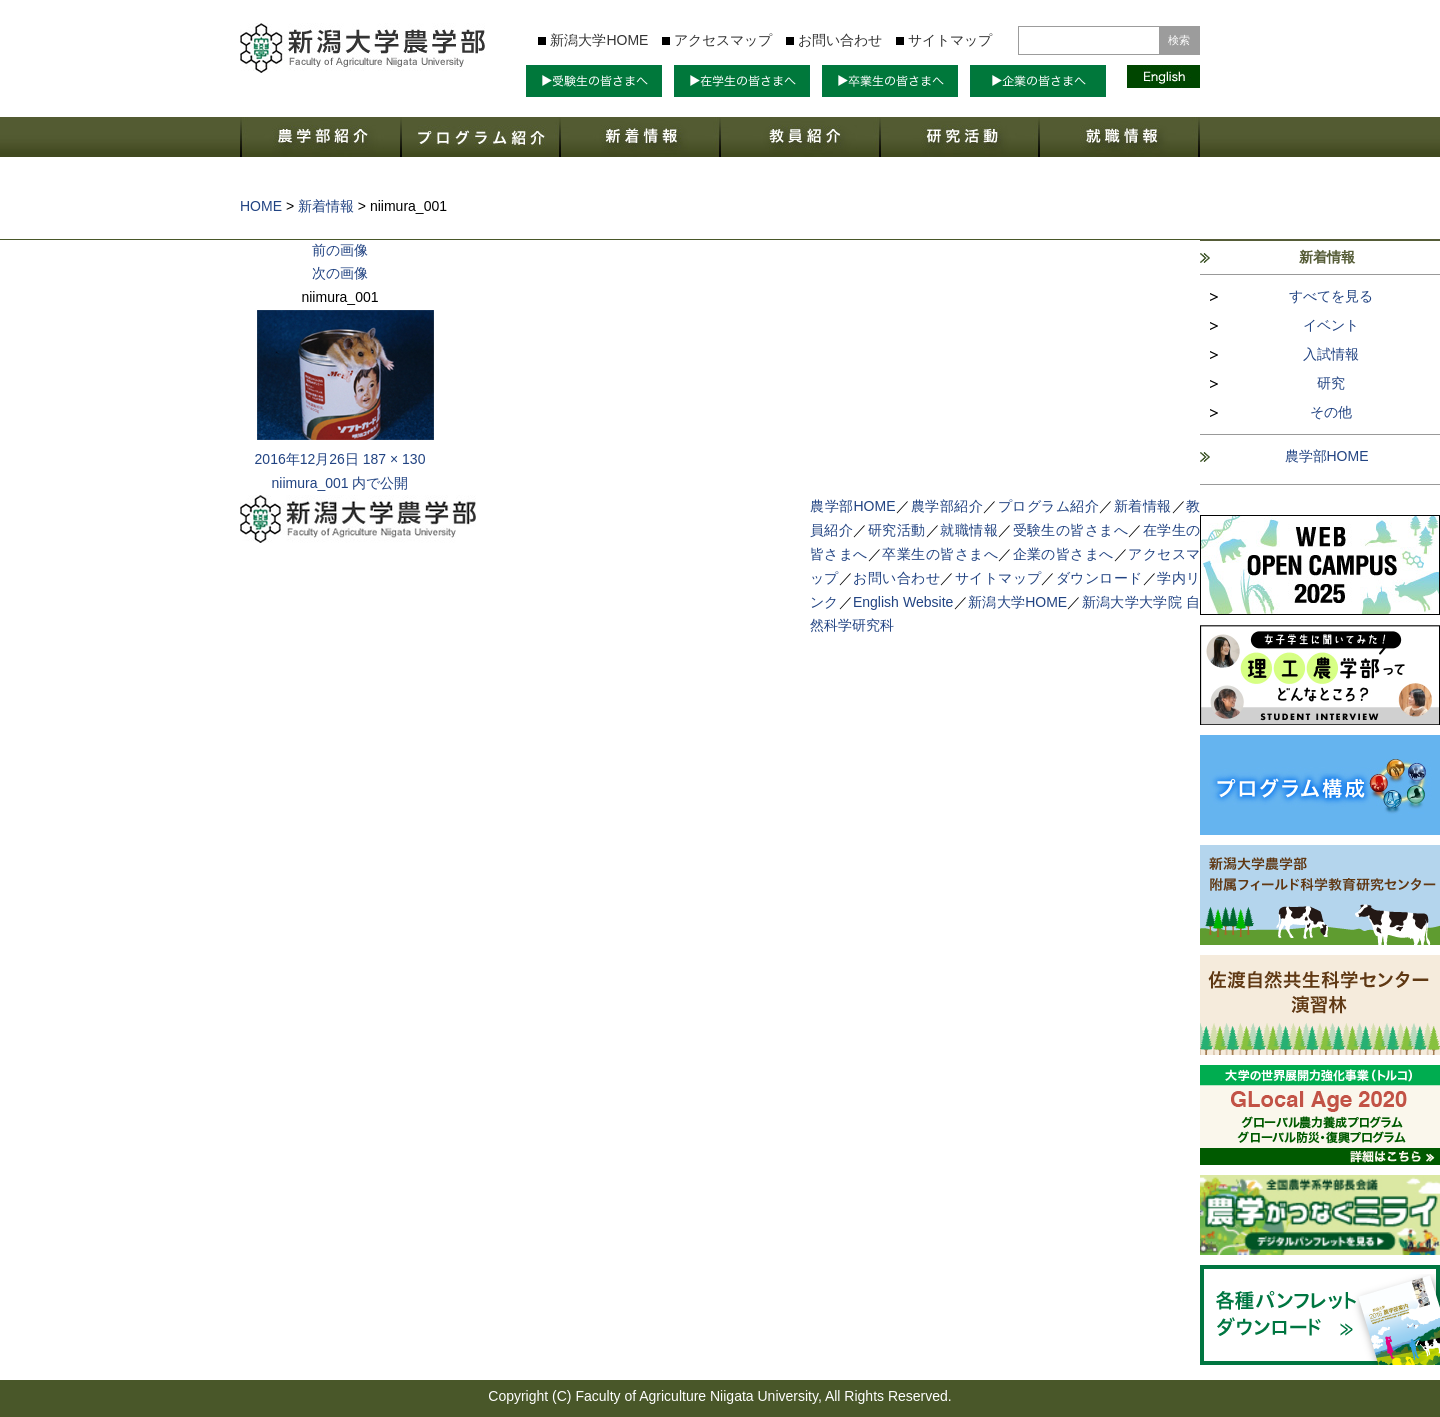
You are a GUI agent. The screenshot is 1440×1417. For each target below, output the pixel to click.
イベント (1331, 325)
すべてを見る (1331, 296)
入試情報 (1331, 354)
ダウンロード (1099, 578)
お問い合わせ (840, 40)
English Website (903, 602)
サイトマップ (950, 40)
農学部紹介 (947, 506)
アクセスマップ (723, 40)
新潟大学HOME (599, 40)
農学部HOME (1327, 456)
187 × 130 (394, 459)
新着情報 (1143, 506)
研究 (1331, 383)
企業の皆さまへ (1063, 554)
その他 (1331, 412)
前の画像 (340, 250)
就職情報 (969, 530)
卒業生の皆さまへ (940, 554)
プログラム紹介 (1049, 506)
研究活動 (897, 530)
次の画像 (340, 273)
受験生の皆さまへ (1071, 530)
